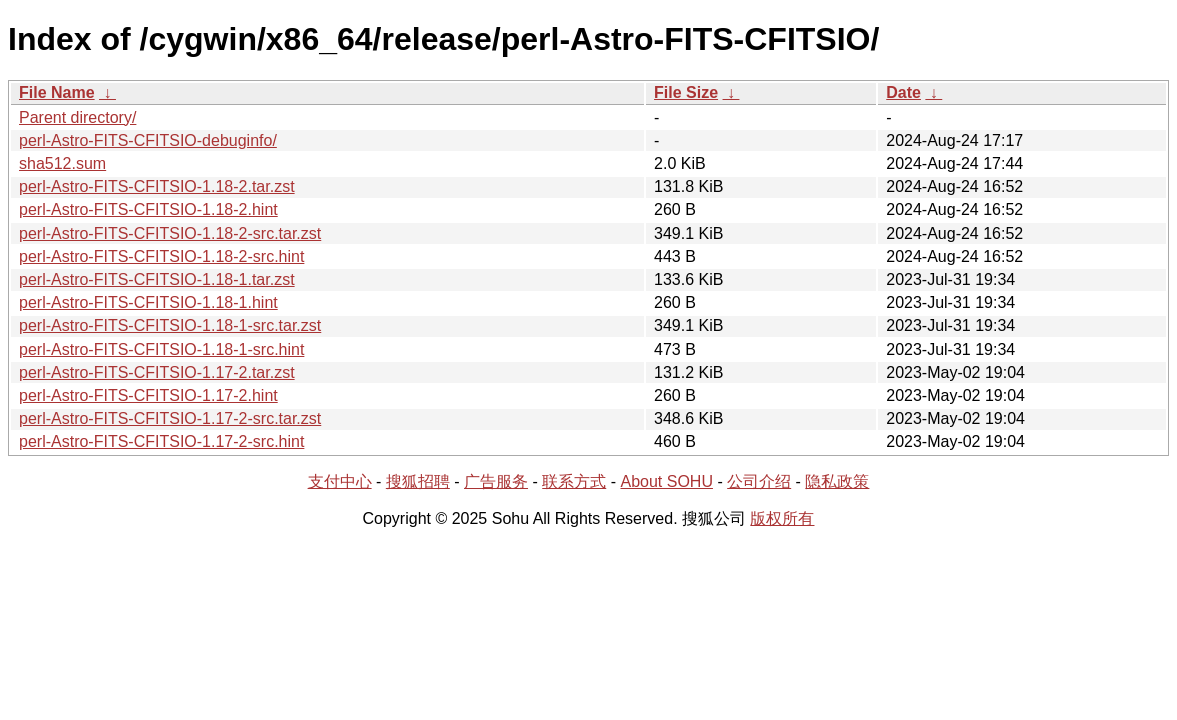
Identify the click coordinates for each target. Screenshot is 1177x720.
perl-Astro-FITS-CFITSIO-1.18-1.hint (148, 302)
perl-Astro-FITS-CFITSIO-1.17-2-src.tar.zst (170, 418)
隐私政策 (837, 481)
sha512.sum (62, 163)
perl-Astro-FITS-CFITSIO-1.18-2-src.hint (161, 256)
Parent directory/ (77, 117)
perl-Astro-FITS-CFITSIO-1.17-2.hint (148, 395)
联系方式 (574, 481)
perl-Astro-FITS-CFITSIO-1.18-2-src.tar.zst (170, 233)
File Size (686, 92)
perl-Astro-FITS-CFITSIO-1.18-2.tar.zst (157, 186)
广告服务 (496, 481)
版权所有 (782, 518)
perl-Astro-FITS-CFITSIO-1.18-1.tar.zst (157, 279)
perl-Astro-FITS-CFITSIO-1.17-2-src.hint (161, 441)
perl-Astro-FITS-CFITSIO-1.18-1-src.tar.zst (170, 325)
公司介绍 (759, 481)
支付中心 (340, 481)
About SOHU (666, 481)
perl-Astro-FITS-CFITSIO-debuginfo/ (148, 140)
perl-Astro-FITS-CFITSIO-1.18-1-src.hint (161, 349)
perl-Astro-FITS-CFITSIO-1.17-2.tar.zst (157, 372)
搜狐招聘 (418, 481)
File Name (57, 92)
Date (903, 92)
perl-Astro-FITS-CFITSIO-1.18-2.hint (148, 209)
